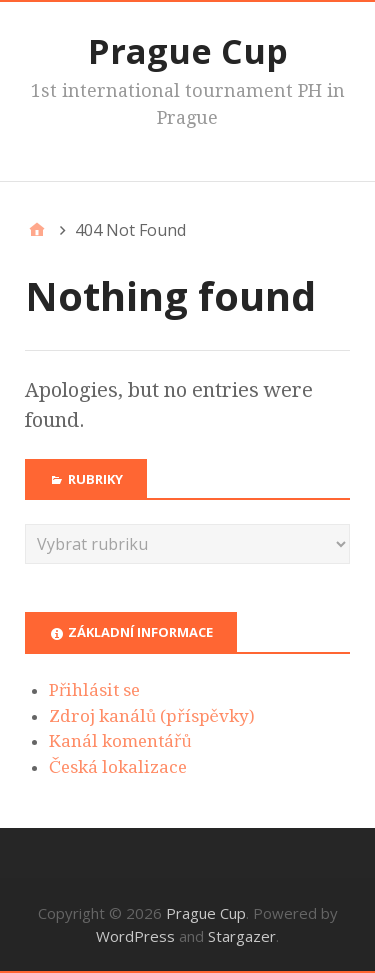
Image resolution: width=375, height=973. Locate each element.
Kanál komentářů (120, 741)
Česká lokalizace (118, 767)
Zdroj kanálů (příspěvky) (152, 716)
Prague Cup (188, 51)
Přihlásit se (94, 690)
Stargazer (242, 936)
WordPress (135, 936)
